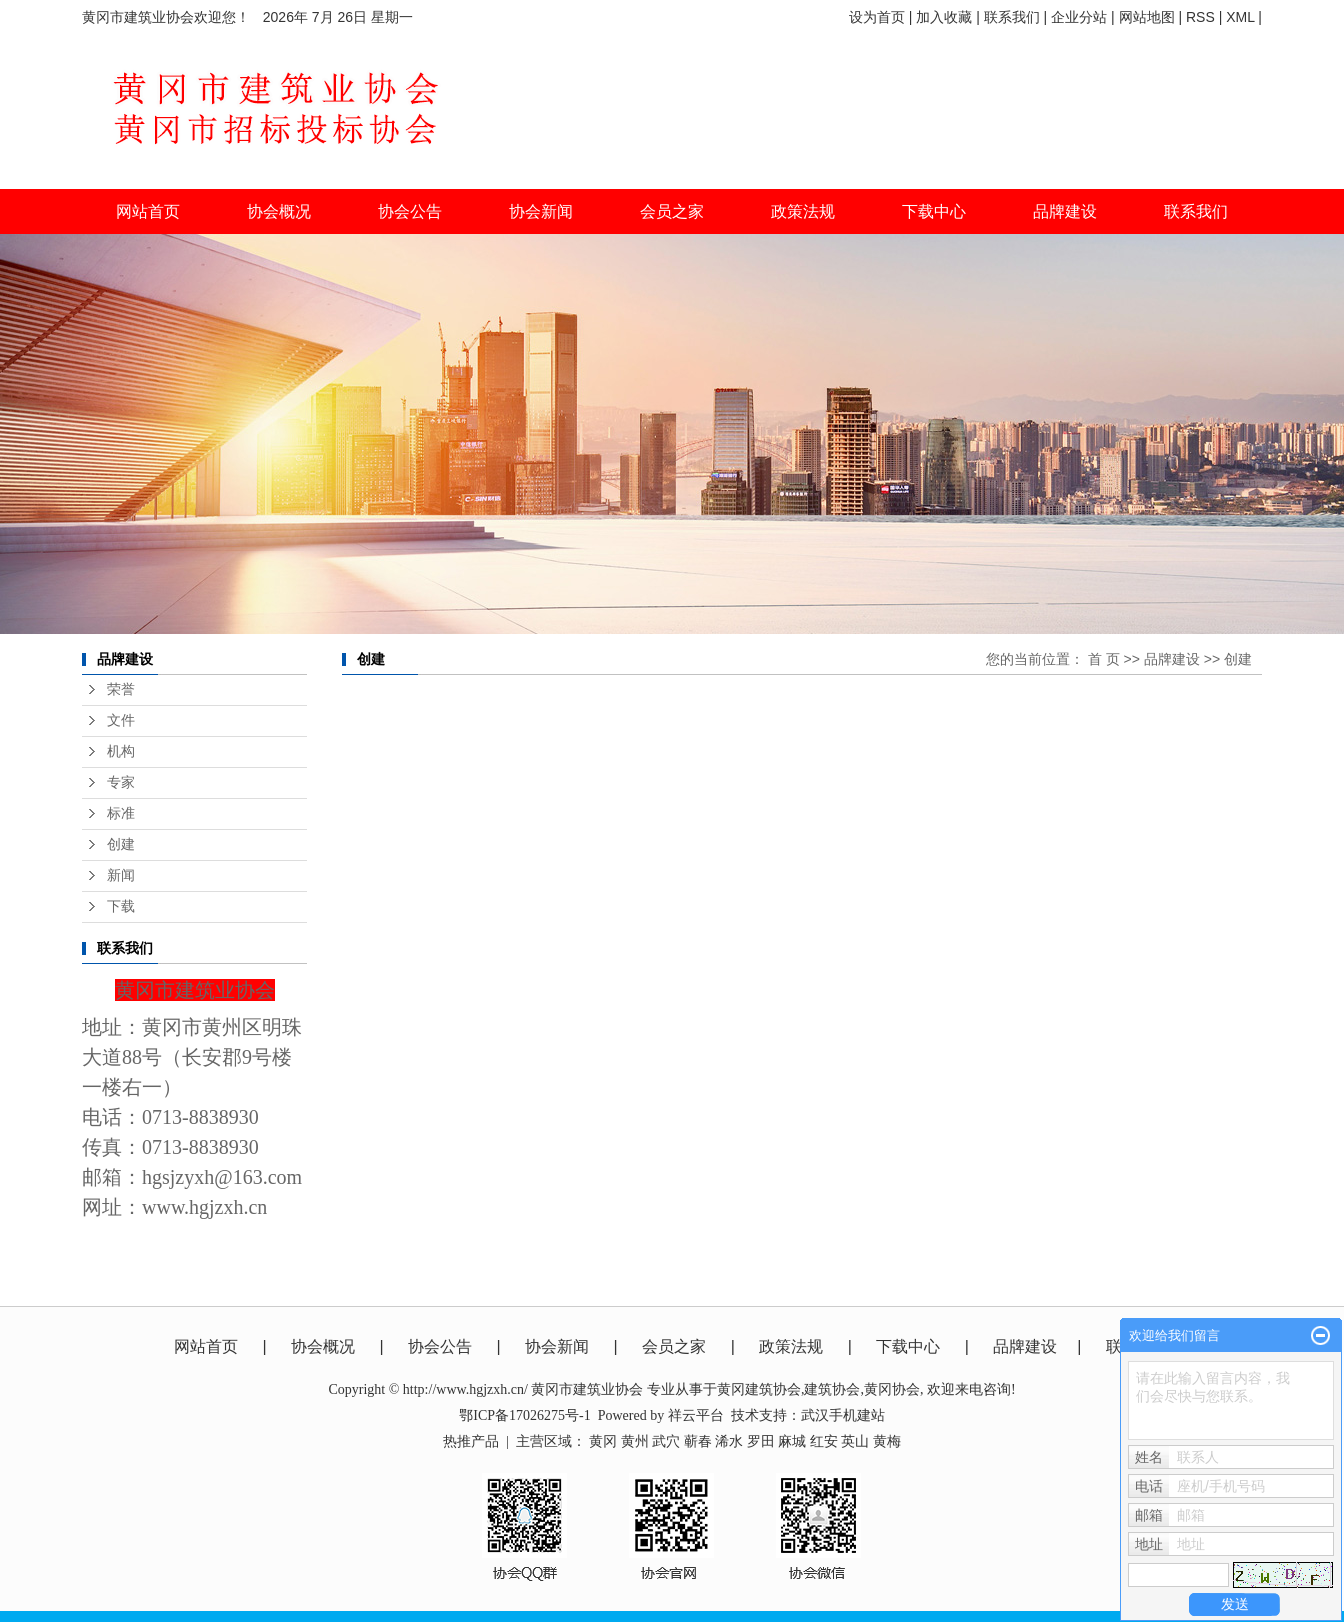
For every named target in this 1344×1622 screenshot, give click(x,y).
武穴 (666, 1441)
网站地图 (1147, 17)
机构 (121, 751)
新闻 (121, 875)
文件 (121, 720)
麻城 (792, 1441)
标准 (121, 813)
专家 (121, 782)
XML (1240, 17)
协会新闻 (557, 1346)
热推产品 (471, 1441)
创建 (121, 844)
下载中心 (934, 211)
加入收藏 (944, 17)
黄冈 (603, 1441)
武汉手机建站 (843, 1415)
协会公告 (440, 1346)
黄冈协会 (892, 1389)
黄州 (635, 1441)
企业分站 (1079, 17)
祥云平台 (696, 1415)
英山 (855, 1441)
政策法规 (791, 1346)
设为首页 (877, 17)
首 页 (1104, 659)
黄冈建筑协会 (759, 1389)
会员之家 (674, 1346)
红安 (824, 1441)
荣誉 (121, 689)
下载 (121, 906)
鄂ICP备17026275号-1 (524, 1415)
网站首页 (148, 211)
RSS (1200, 17)
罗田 (761, 1441)
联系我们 (1012, 17)
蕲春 (698, 1441)
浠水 (729, 1441)
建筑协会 (832, 1389)
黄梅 (887, 1441)
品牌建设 (1172, 659)
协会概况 (323, 1346)
